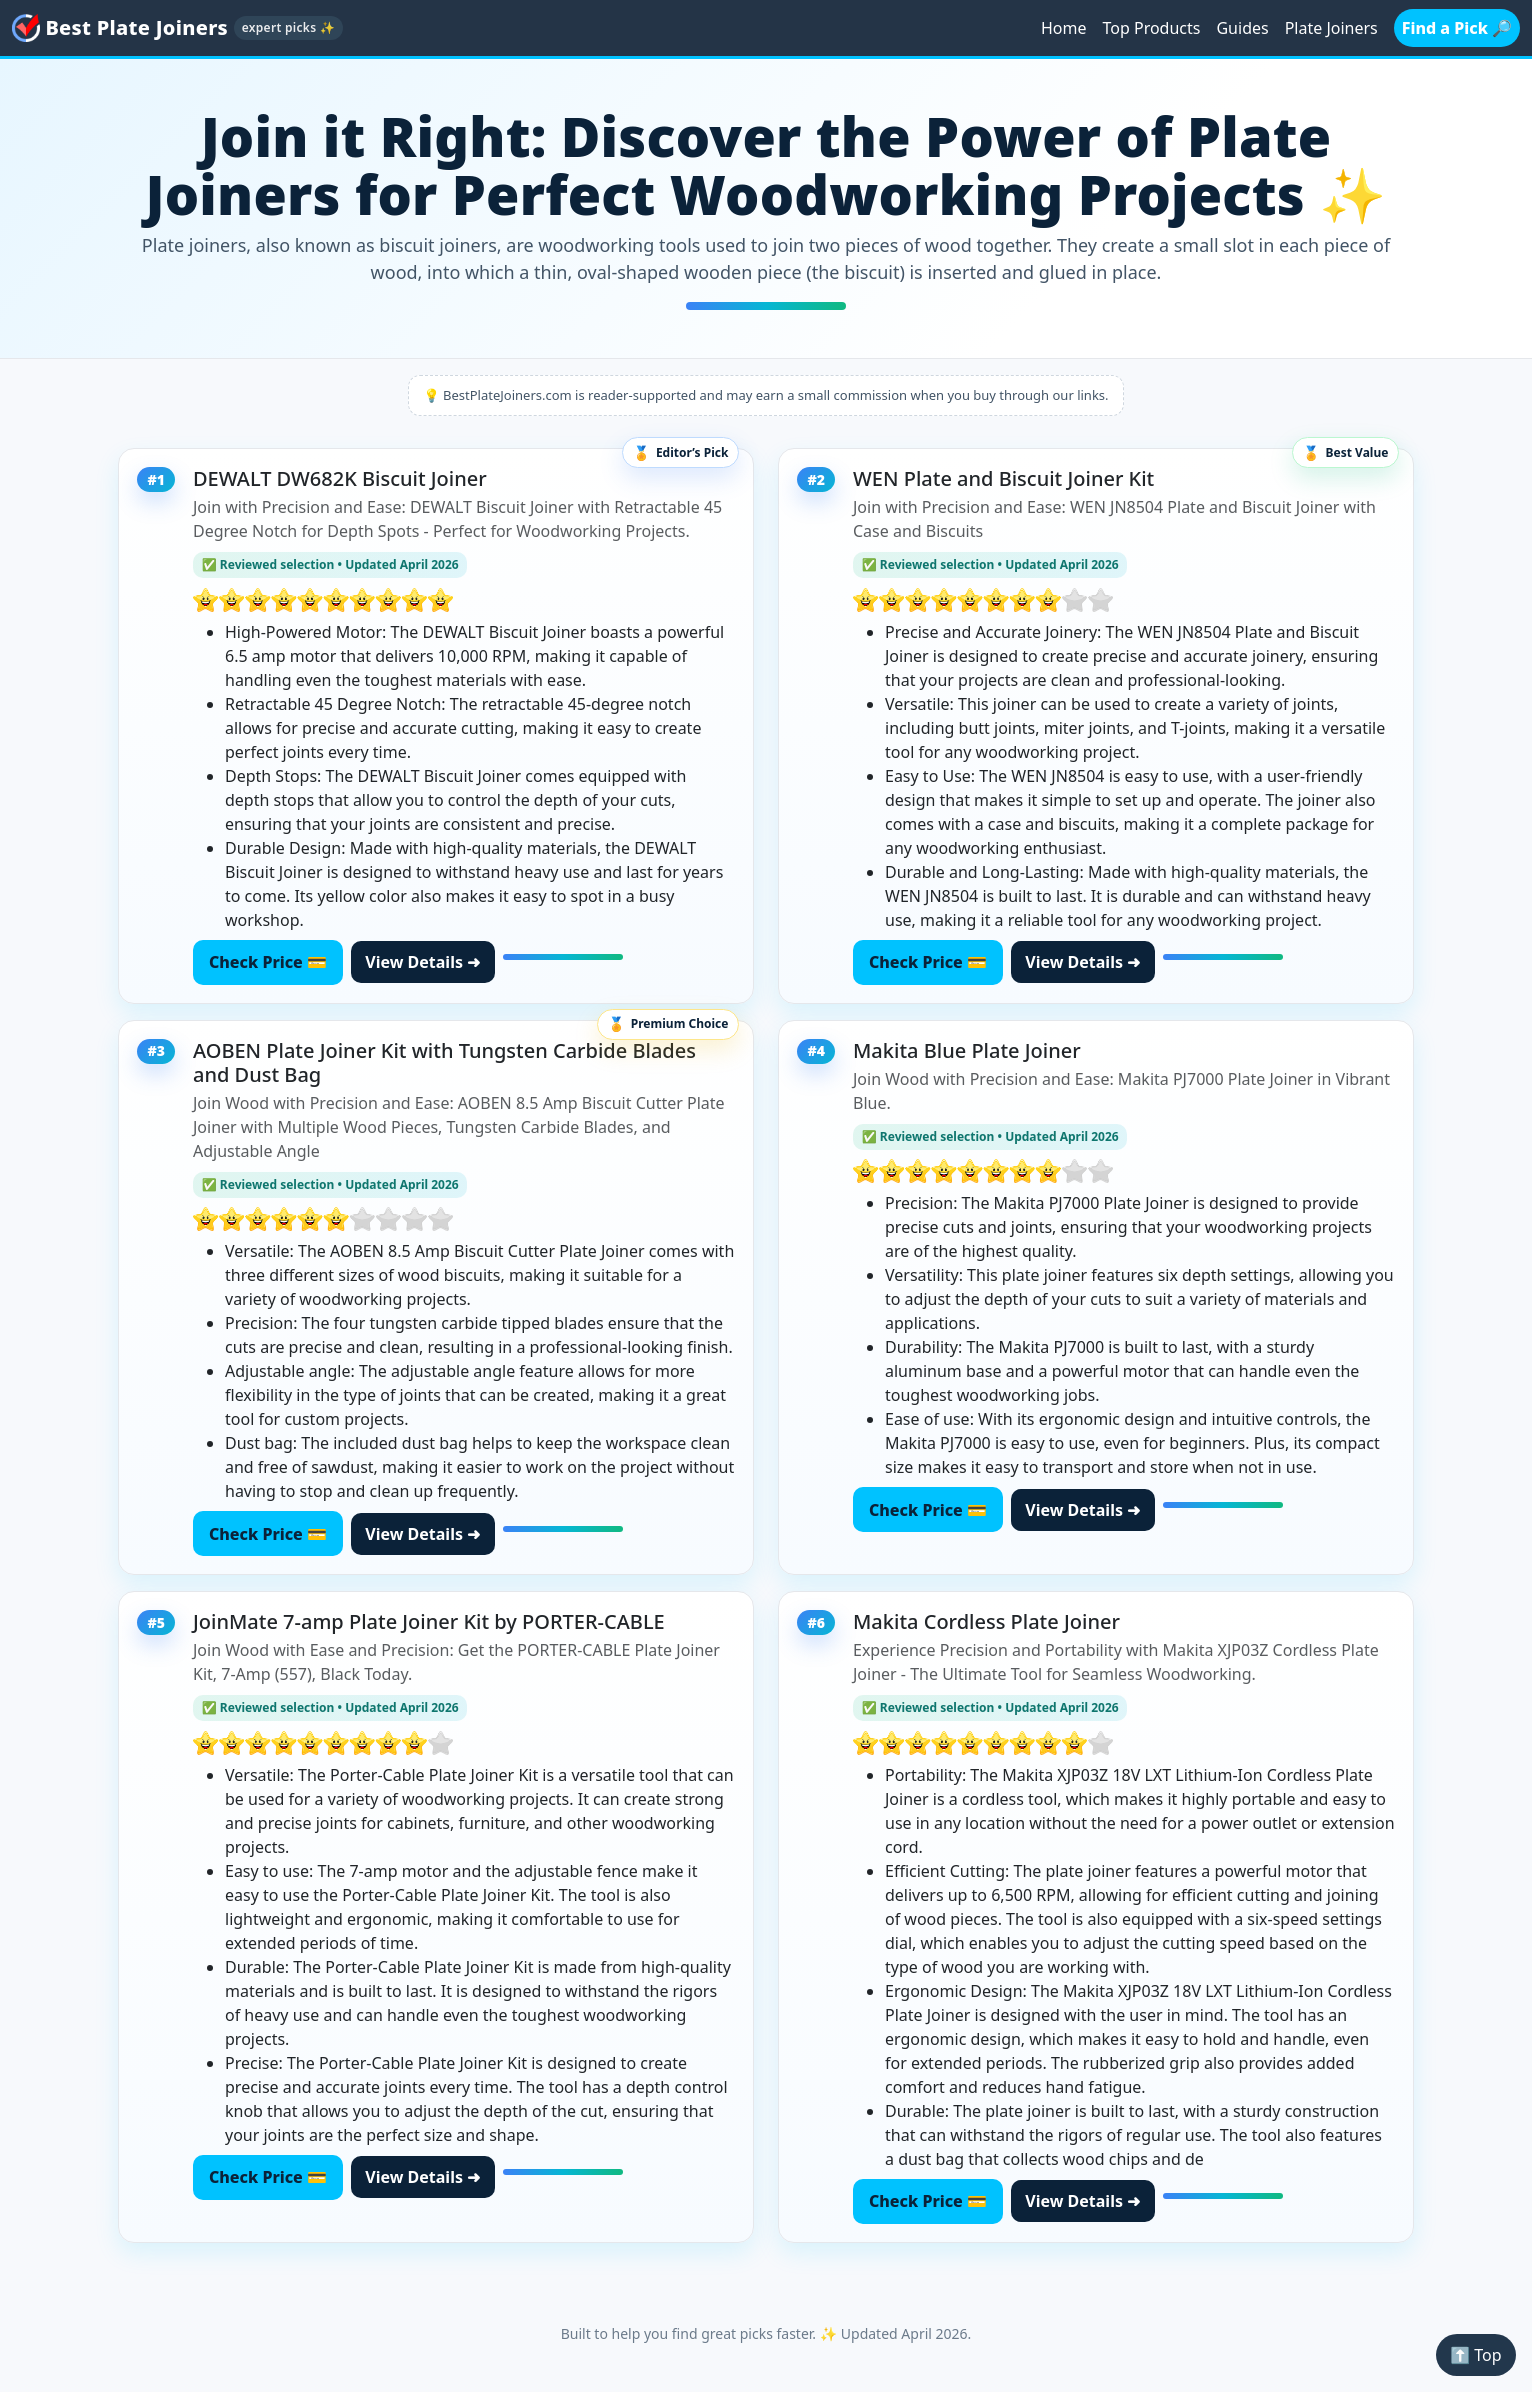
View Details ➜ (422, 962)
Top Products (1152, 28)
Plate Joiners (1331, 28)
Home (1064, 28)
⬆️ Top (1475, 2355)
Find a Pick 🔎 (1457, 28)
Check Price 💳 (268, 962)
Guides (1242, 28)
